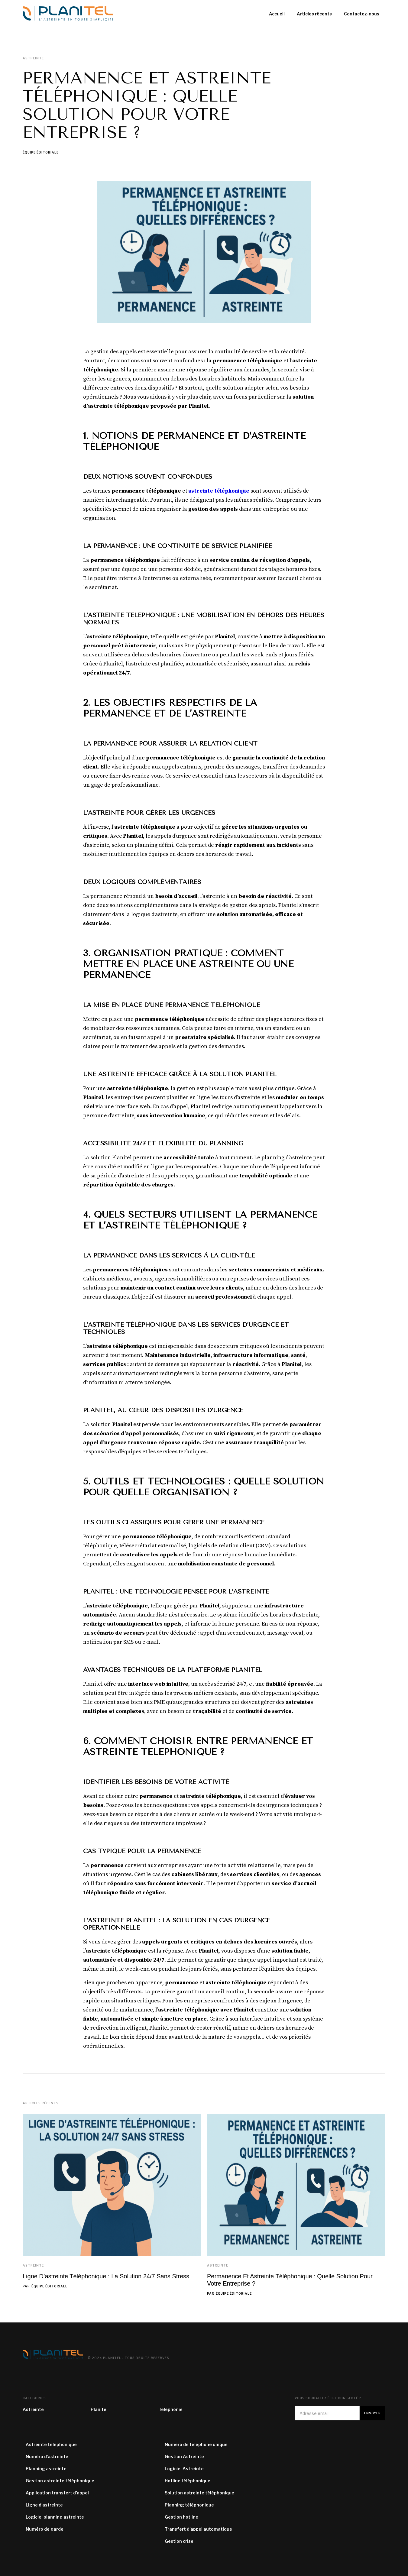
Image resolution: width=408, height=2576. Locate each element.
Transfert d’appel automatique (198, 2529)
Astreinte (33, 2265)
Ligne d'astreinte (44, 2504)
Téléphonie (171, 2409)
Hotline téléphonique (187, 2480)
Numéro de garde (44, 2529)
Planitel (99, 2409)
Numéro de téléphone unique (196, 2444)
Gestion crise (179, 2541)
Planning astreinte (46, 2468)
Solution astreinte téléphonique (199, 2492)
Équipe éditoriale (41, 152)
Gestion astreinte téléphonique (60, 2480)
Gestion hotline (181, 2516)
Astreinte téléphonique (51, 2444)
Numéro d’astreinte (47, 2456)
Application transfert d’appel (57, 2492)
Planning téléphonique (189, 2504)
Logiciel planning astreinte (55, 2516)
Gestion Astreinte (184, 2456)
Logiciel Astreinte (184, 2468)
